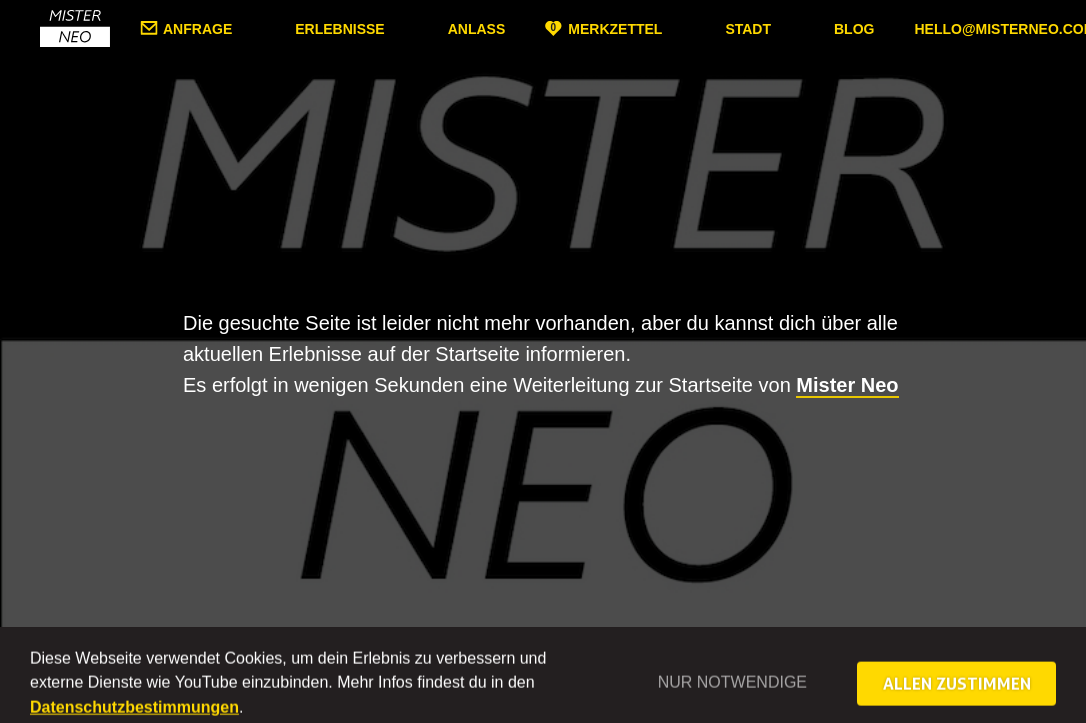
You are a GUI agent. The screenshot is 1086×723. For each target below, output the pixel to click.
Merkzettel (615, 28)
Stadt (748, 28)
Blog (854, 29)
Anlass (477, 29)
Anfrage (197, 28)
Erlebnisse (339, 29)
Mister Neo (847, 385)
